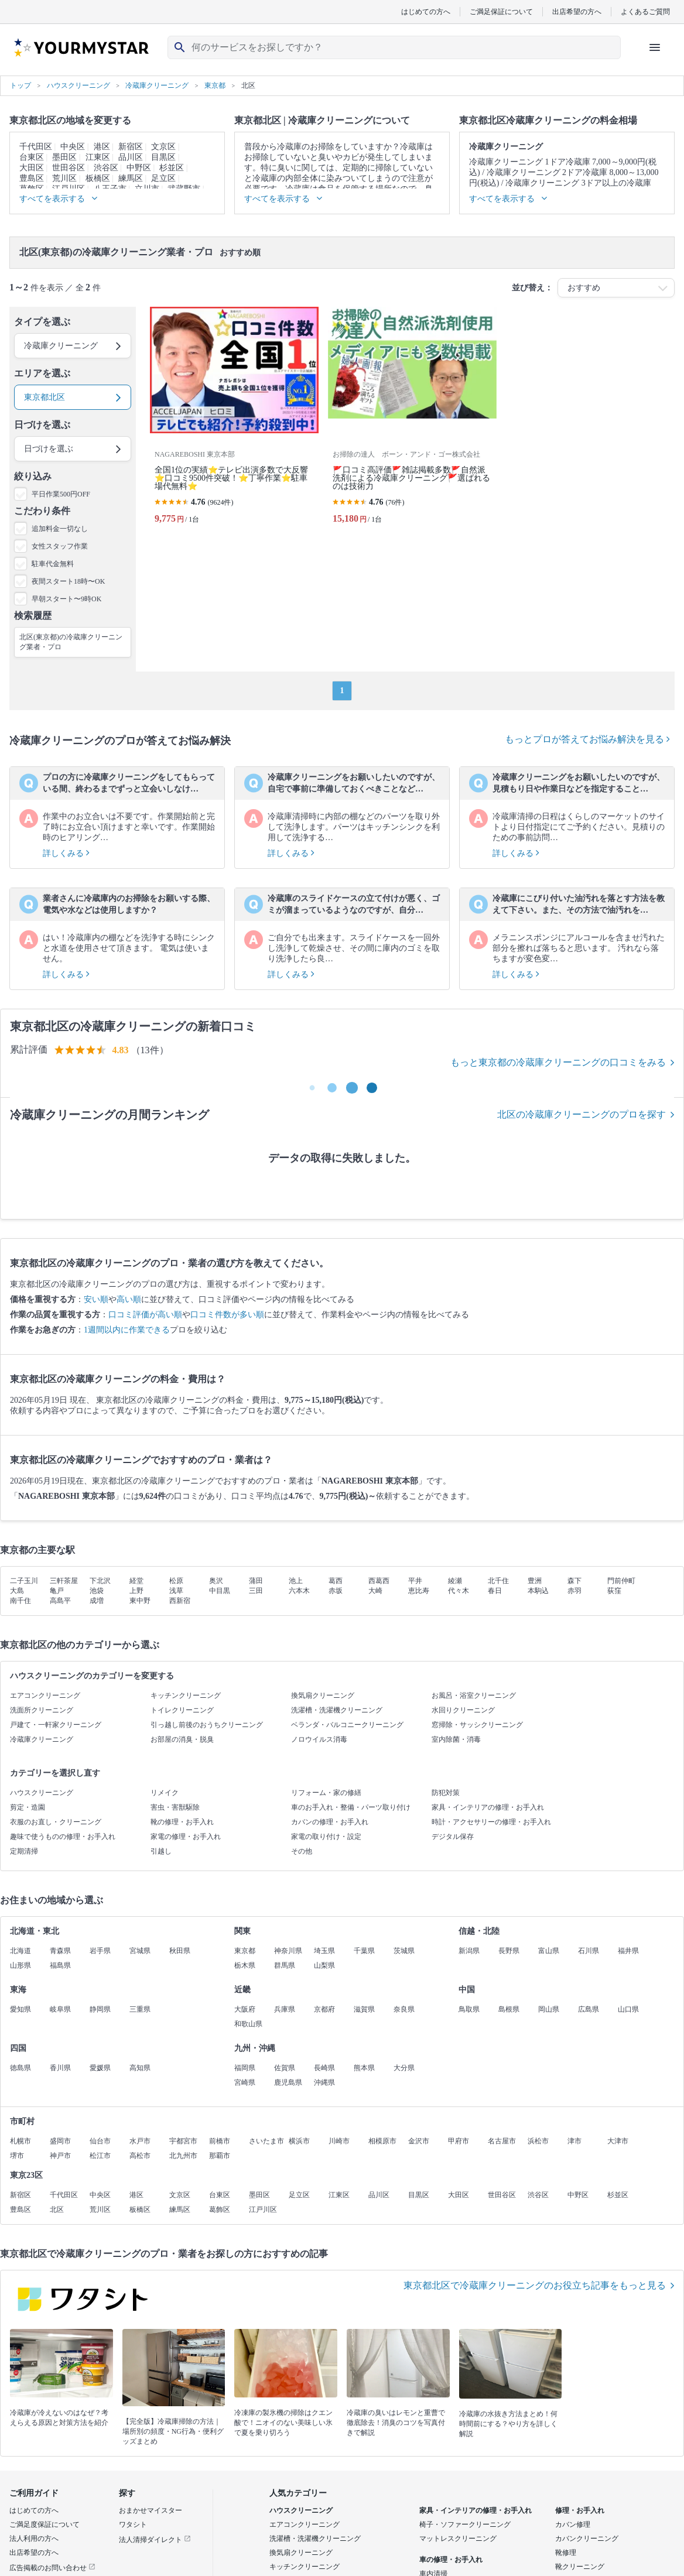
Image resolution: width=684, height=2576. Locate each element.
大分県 (404, 2068)
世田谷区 (68, 167)
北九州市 (183, 2156)
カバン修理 (572, 2524)
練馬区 (130, 178)
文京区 (163, 146)
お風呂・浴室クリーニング (474, 1695)
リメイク (165, 1793)
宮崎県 (244, 2082)
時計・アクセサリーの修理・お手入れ (491, 1822)
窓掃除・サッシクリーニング (477, 1725)
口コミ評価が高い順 (145, 1314)
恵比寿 (418, 1591)
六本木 (299, 1591)
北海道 (20, 1951)
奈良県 (404, 2009)
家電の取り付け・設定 (326, 1836)
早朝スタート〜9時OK (66, 599)
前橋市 (219, 2141)
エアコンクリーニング (45, 1695)
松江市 (100, 2156)
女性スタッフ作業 (60, 546)
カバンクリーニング (586, 2538)
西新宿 (179, 1601)
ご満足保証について (501, 11)
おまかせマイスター (150, 2510)
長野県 (508, 1951)
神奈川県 (288, 1951)
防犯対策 (446, 1793)
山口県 (628, 2009)
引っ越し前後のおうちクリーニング (207, 1725)
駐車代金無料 (53, 564)
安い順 (96, 1299)
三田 (256, 1591)
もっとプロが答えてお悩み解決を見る (587, 739)
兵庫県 (284, 2009)
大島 (17, 1591)
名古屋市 (502, 2141)
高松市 (140, 2156)
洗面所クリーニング (41, 1710)
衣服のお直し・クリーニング (55, 1822)
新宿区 (130, 146)
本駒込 (538, 1591)
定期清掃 (24, 1851)
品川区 (130, 157)
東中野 (140, 1601)
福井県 (628, 1951)
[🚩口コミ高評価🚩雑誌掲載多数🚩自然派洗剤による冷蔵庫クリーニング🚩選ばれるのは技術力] (412, 420)
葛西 (336, 1581)
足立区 (163, 178)
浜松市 (538, 2141)
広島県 (588, 2009)
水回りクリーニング (463, 1710)
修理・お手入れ (579, 2510)
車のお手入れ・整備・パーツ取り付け (351, 1807)
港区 (102, 146)
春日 (495, 1591)
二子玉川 (24, 1581)
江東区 (98, 157)
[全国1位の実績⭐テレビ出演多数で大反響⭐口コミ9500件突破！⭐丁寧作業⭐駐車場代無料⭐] (234, 420)
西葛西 (378, 1581)
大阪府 (244, 2009)
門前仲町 (621, 1581)
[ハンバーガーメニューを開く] (655, 47)
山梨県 (324, 1965)
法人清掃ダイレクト (155, 2540)
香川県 (60, 2068)
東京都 (244, 1951)
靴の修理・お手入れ (182, 1822)
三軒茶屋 (64, 1581)
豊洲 (535, 1581)
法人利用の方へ (34, 2538)
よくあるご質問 (645, 11)
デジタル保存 (453, 1836)
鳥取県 (469, 2009)
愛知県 (20, 2009)
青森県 (60, 1951)
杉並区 (171, 167)
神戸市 (60, 2156)
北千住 (498, 1581)
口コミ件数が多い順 (227, 1314)
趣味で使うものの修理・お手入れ (62, 1836)
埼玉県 (324, 1951)
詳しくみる (66, 853)
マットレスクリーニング (458, 2538)
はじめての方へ (425, 11)
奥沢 (216, 1581)
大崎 (375, 1591)
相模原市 (382, 2141)
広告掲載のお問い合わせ (52, 2568)
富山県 (548, 1951)
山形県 (20, 1965)
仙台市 (100, 2141)
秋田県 (179, 1951)
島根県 (508, 2009)
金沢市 (418, 2141)
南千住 (20, 1601)
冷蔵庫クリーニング (41, 1739)
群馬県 (284, 1965)
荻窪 (614, 1591)
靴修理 (565, 2552)
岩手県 (100, 1951)
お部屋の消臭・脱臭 (182, 1739)
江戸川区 (263, 2209)
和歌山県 (248, 2024)
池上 (296, 1581)
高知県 (140, 2068)
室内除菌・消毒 (456, 1739)
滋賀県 (364, 2009)
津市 (574, 2141)
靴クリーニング (579, 2567)
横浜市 (299, 2141)
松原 (176, 1581)
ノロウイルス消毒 (319, 1739)
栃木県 (244, 1965)
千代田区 (35, 146)
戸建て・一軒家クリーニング (55, 1725)
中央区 (72, 146)
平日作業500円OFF (61, 494)
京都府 (324, 2009)
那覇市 (219, 2156)
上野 (136, 1591)
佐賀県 (284, 2068)
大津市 (617, 2141)
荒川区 (64, 178)
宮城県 (140, 1951)
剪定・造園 (27, 1807)
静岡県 (100, 2009)
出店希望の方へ (576, 11)
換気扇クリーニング (322, 1695)
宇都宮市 (183, 2141)
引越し (161, 1851)
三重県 (140, 2009)
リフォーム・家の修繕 (326, 1793)
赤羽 (574, 1591)
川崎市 (339, 2141)
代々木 (458, 1591)
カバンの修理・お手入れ (329, 1822)
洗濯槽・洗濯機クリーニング (336, 1710)
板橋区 (98, 178)
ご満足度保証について (44, 2524)
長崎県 (324, 2068)
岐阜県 (60, 2009)
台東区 (31, 157)
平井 (415, 1581)
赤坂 (336, 1591)
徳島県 (20, 2068)
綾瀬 (455, 1581)
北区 (57, 2209)
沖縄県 (324, 2082)
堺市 (17, 2156)
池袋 (97, 1591)
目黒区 (163, 157)
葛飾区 (219, 2209)
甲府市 (458, 2141)
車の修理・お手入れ (451, 2560)
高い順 (129, 1299)
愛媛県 (100, 2068)
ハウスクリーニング (41, 1793)
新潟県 (469, 1951)
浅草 (176, 1591)
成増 (97, 1601)
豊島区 (31, 178)
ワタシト (133, 2524)
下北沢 (100, 1581)
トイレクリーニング (182, 1710)
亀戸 (57, 1591)
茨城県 (404, 1951)
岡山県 (548, 2009)
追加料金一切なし (60, 529)
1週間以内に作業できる (127, 1329)
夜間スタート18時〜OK (68, 581)
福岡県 (244, 2068)
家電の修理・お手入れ (186, 1836)
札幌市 (20, 2141)
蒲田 (256, 1581)
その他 (301, 1851)
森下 (574, 1581)
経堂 (136, 1581)
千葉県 (364, 1951)
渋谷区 (106, 167)
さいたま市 (266, 2141)
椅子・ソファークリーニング (465, 2524)
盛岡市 (60, 2141)
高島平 (60, 1601)
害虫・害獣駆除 (175, 1807)
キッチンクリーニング (186, 1695)
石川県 (588, 1951)
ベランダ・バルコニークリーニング (347, 1725)
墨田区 (64, 157)
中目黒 (219, 1591)
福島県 (60, 1965)
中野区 (138, 167)
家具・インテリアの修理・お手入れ (488, 1807)
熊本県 (364, 2068)
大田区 (31, 167)
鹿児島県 (288, 2082)
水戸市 (140, 2141)
